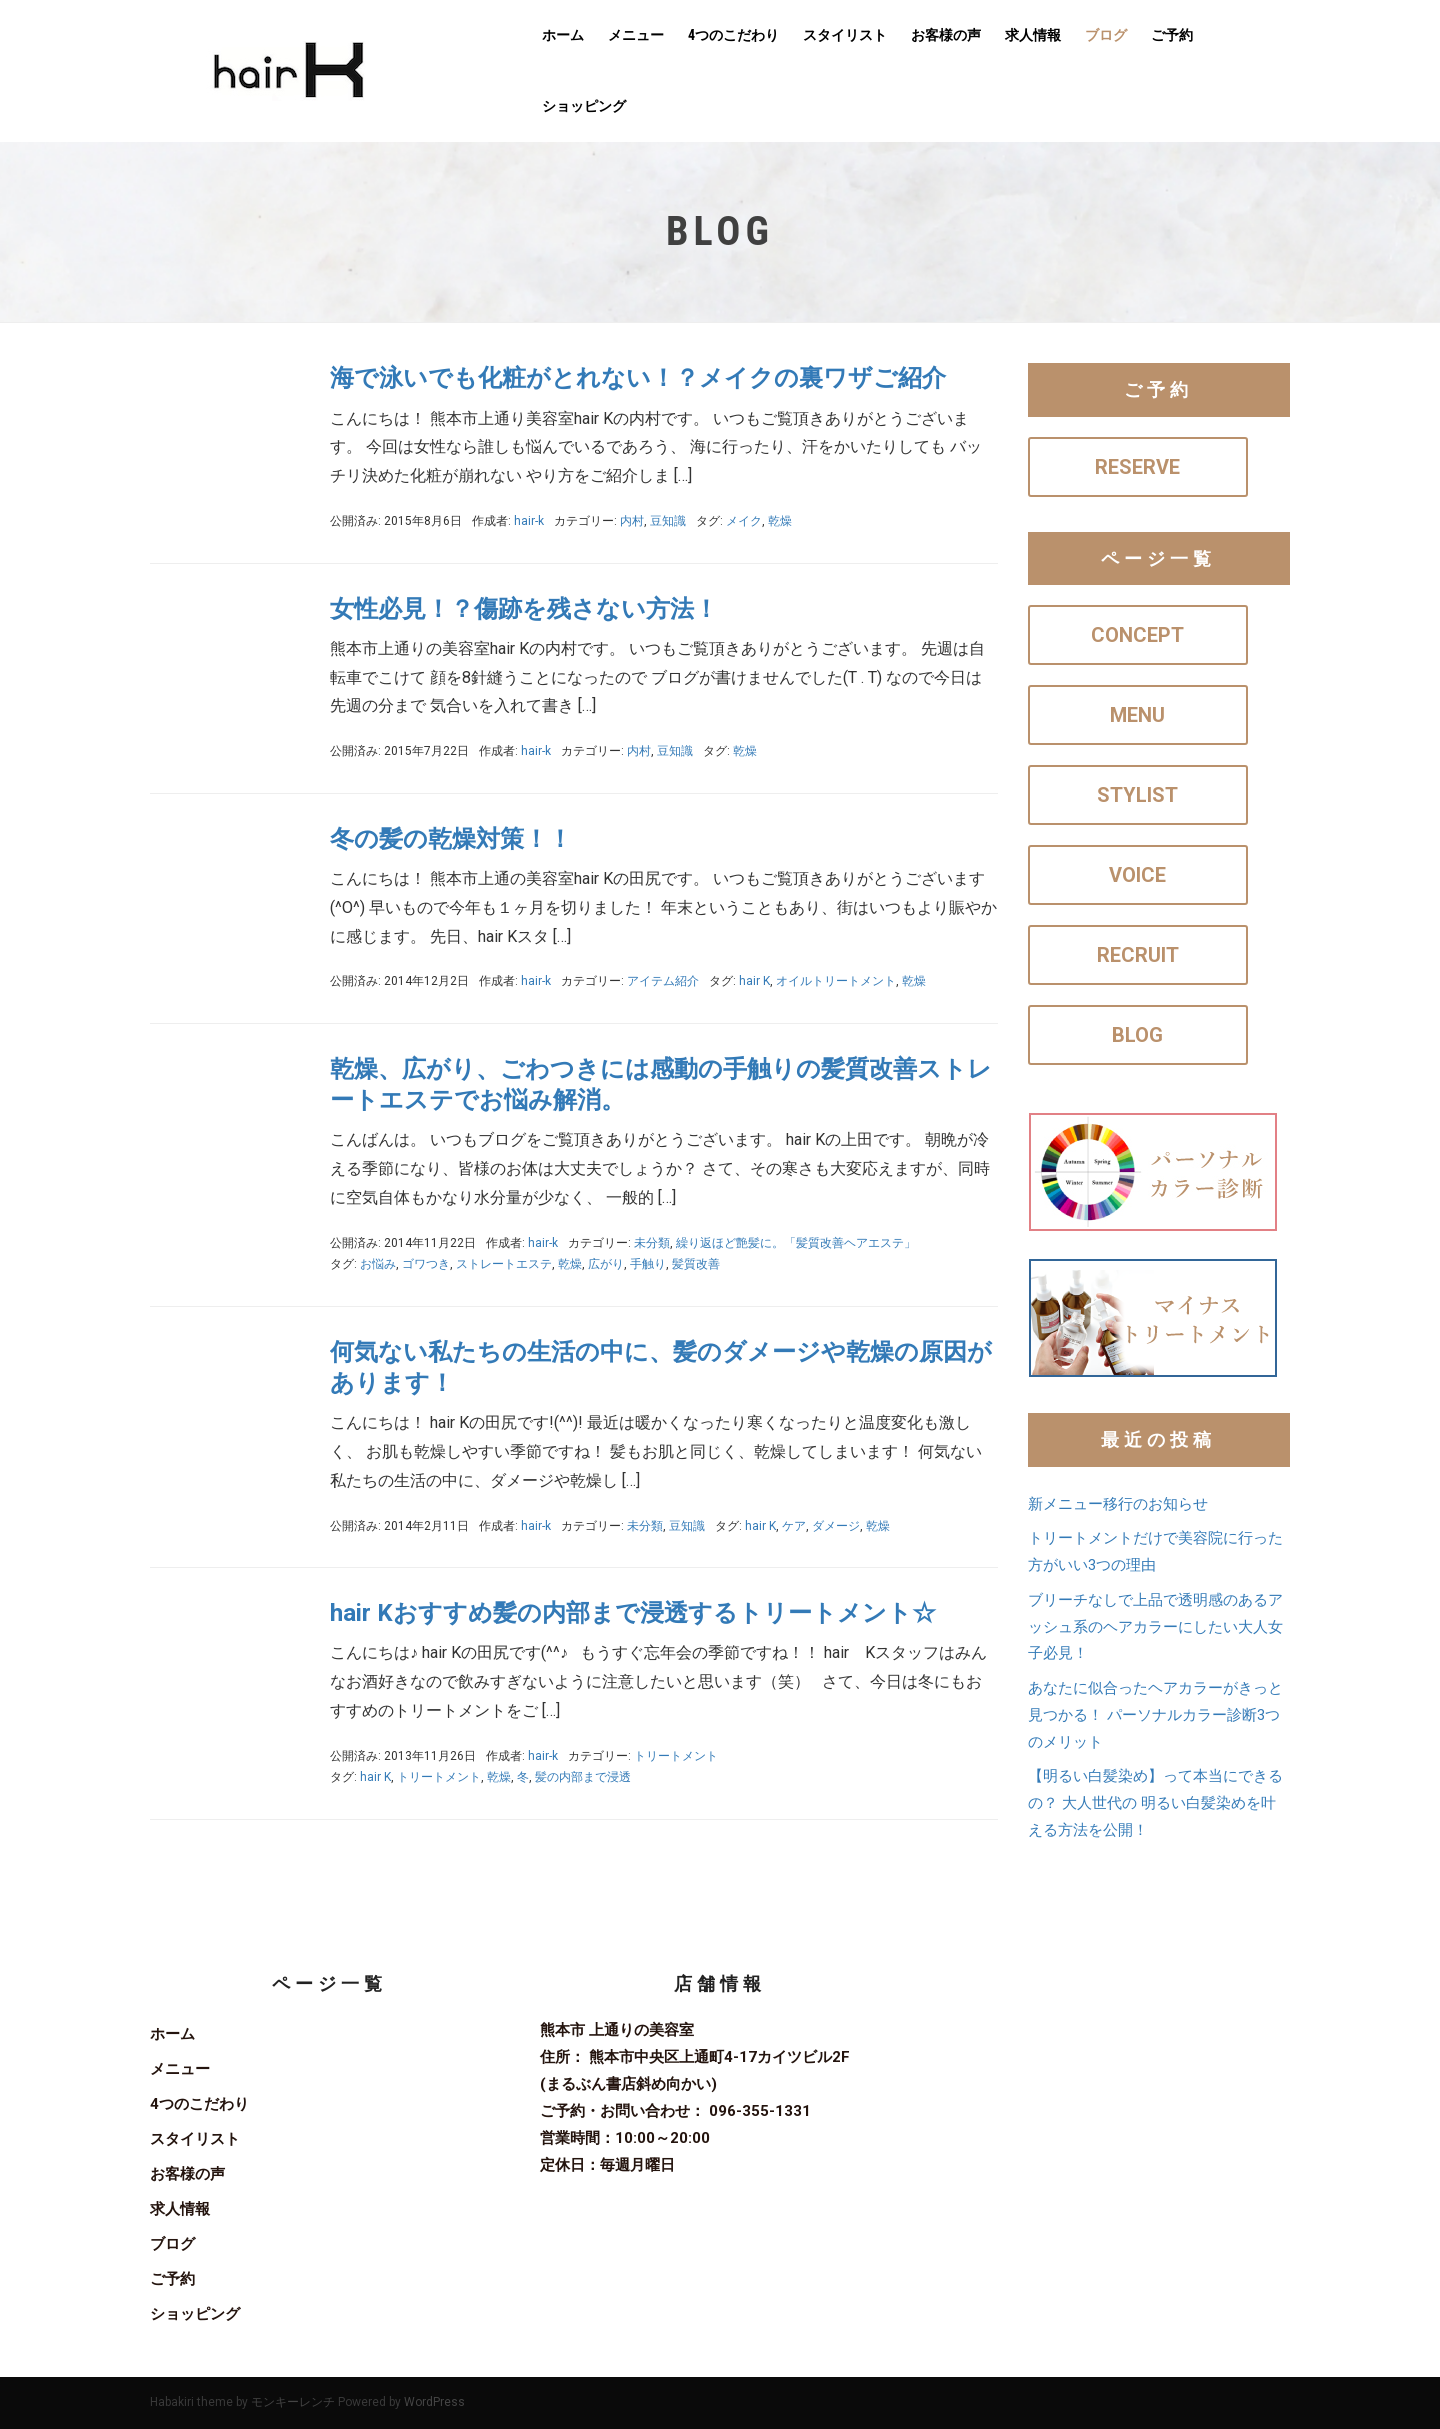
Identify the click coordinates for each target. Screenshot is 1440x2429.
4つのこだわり (733, 35)
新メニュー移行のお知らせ (1118, 1504)
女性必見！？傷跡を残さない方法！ (524, 609)
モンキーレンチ (293, 2402)
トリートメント (676, 1756)
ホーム (563, 35)
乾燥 (780, 521)
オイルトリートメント (836, 981)
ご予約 (1172, 35)
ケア (794, 1526)
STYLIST (1137, 795)
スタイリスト (845, 35)
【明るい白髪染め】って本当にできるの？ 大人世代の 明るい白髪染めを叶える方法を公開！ (1155, 1803)
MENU (1137, 715)
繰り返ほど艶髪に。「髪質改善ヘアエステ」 (796, 1243)
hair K (754, 981)
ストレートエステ (504, 1264)
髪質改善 (696, 1264)
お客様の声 (946, 35)
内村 (632, 521)
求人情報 (1033, 35)
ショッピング (584, 106)
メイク (744, 521)
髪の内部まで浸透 (583, 1777)
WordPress (434, 2402)
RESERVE (1137, 467)
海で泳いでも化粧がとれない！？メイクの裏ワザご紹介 (638, 378)
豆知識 (668, 521)
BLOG (1137, 1035)
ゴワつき (426, 1264)
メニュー (636, 35)
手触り (648, 1264)
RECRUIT (1138, 955)
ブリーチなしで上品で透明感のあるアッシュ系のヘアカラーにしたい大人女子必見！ (1155, 1627)
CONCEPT (1137, 635)
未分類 (652, 1243)
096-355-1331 (760, 2111)
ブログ (1106, 35)
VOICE (1137, 875)
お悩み (378, 1264)
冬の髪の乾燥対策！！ (451, 839)
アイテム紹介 (663, 981)
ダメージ (836, 1526)
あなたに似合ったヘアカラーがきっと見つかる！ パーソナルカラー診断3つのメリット (1155, 1715)
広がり (606, 1264)
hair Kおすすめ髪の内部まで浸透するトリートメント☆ (633, 1613)
